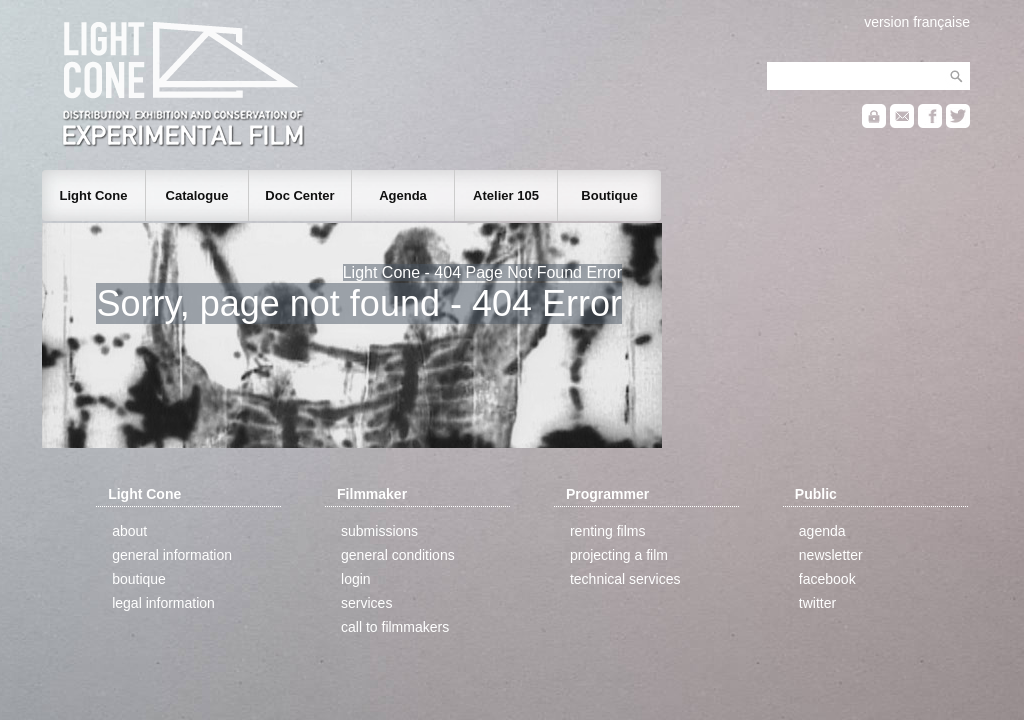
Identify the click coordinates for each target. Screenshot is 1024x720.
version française (917, 22)
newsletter (831, 555)
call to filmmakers (395, 627)
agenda (822, 531)
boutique (139, 579)
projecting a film (619, 555)
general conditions (398, 555)
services (366, 603)
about (129, 531)
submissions (379, 531)
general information (172, 555)
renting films (607, 531)
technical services (625, 579)
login (356, 579)
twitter (817, 603)
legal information (163, 603)
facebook (827, 579)
